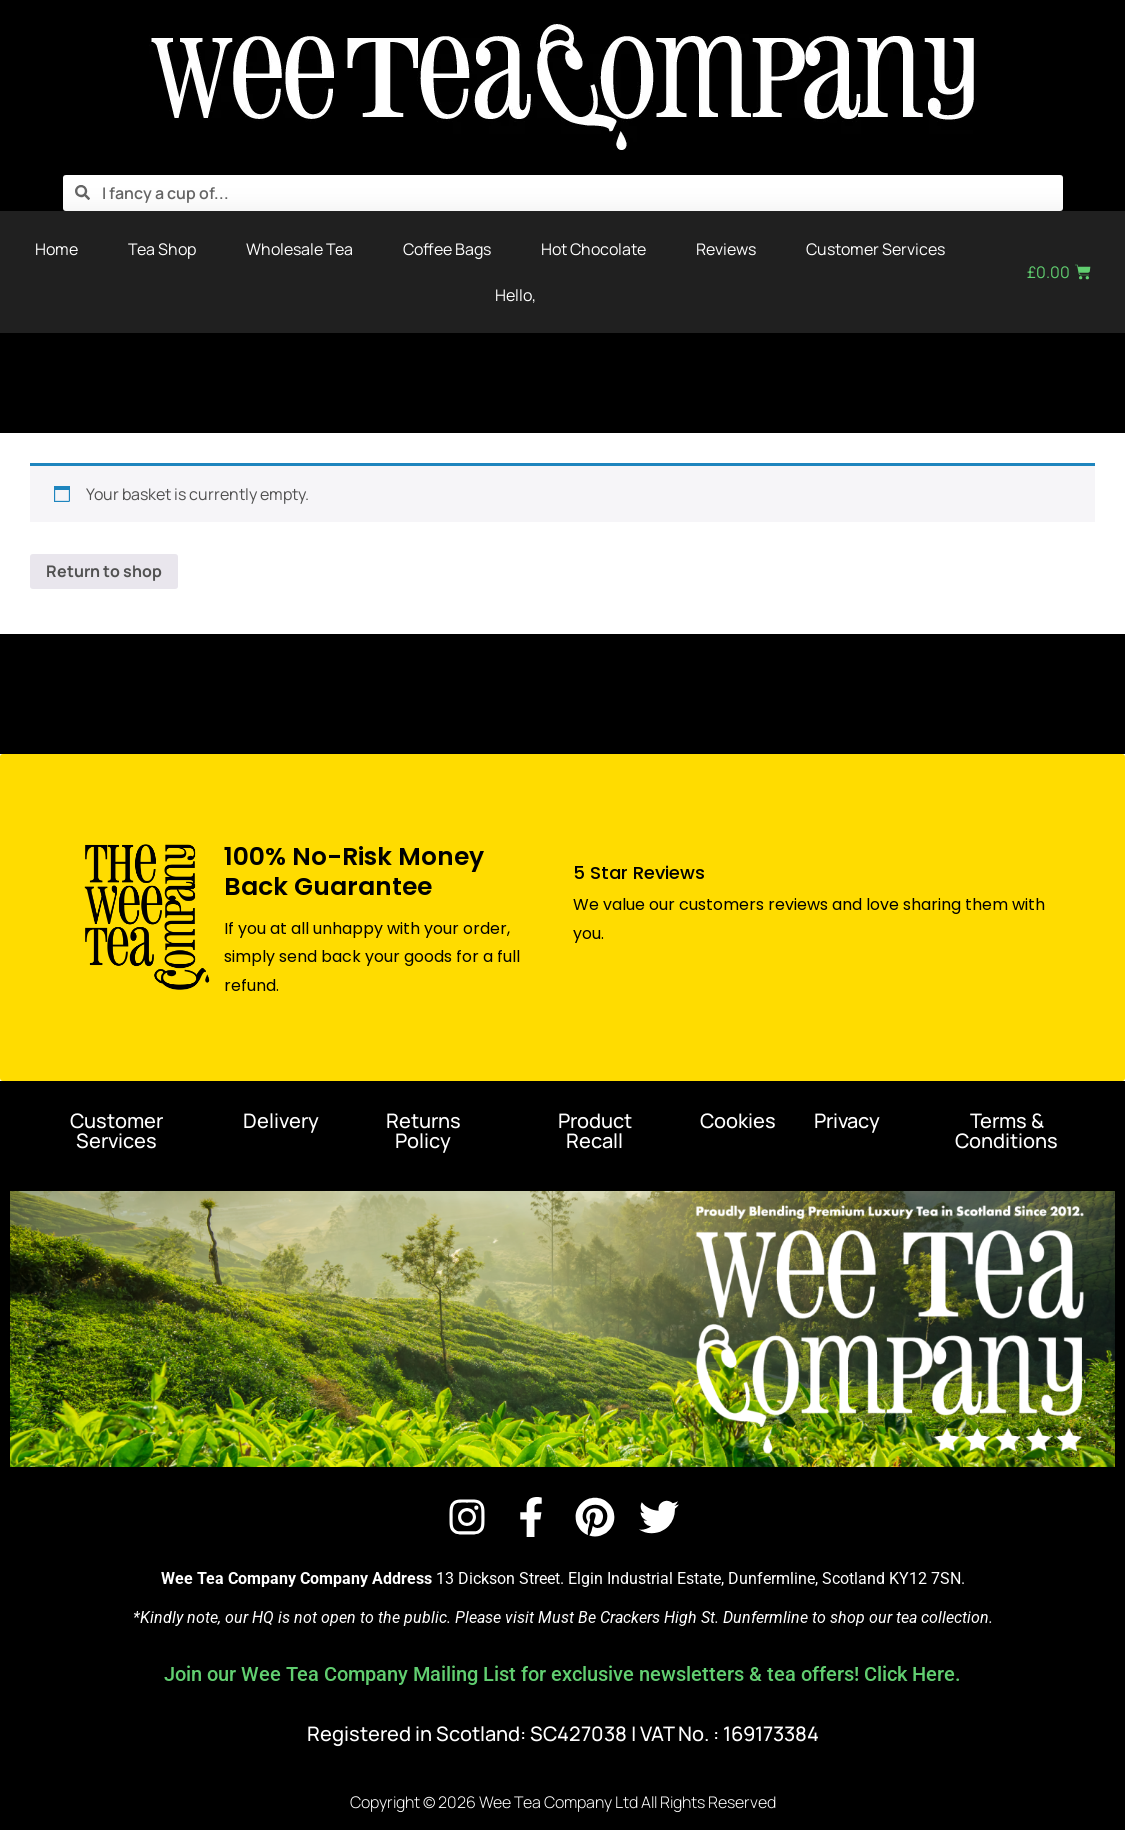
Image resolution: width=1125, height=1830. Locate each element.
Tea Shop (162, 249)
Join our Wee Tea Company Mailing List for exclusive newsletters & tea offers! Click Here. (562, 1674)
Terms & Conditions (1006, 1130)
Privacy (847, 1120)
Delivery (281, 1120)
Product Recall (595, 1130)
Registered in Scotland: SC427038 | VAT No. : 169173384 (563, 1733)
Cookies (738, 1120)
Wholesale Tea (299, 249)
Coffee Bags (447, 249)
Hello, (515, 295)
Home (56, 249)
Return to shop (104, 571)
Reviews (726, 249)
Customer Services (875, 249)
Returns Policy (423, 1130)
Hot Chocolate (593, 249)
